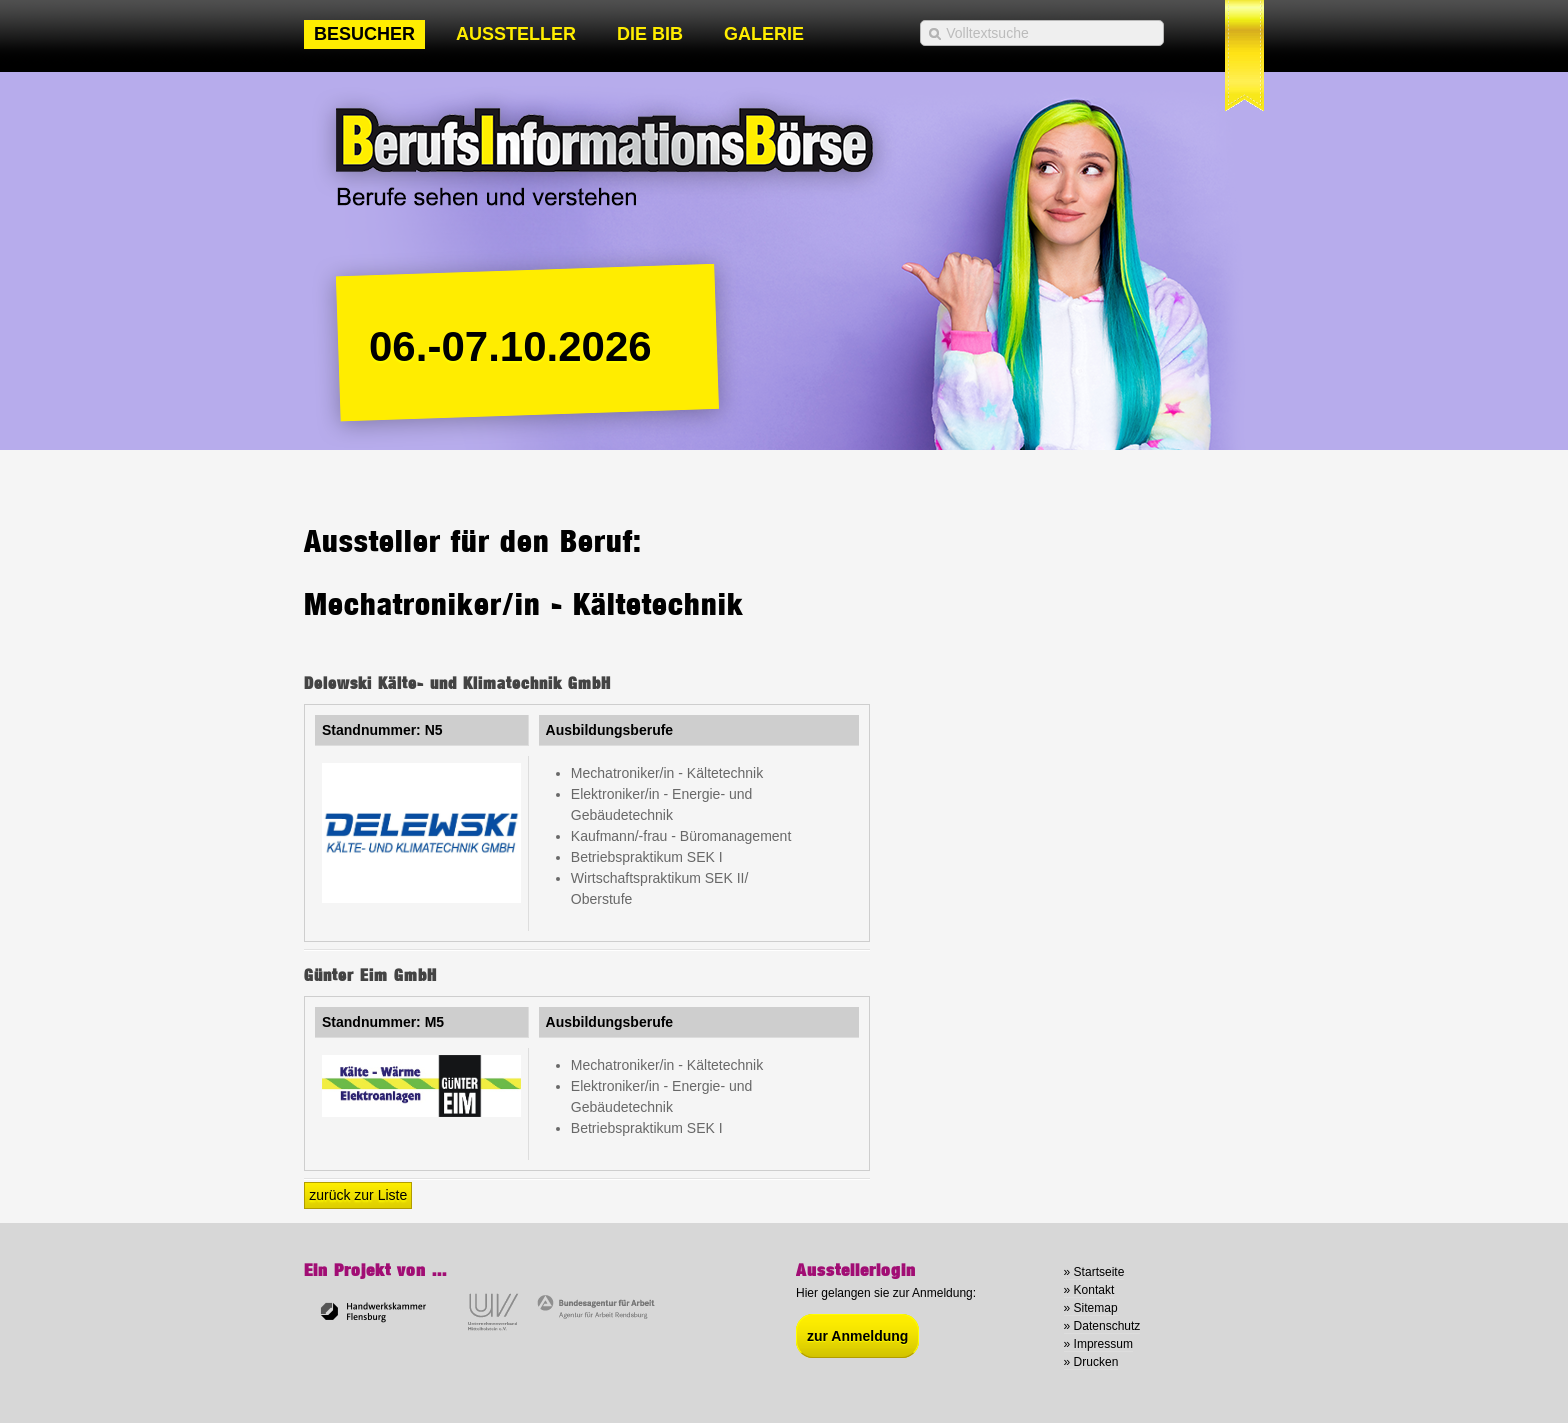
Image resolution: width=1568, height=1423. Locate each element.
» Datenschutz (1102, 1326)
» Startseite (1094, 1272)
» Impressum (1098, 1344)
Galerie (764, 34)
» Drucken (1091, 1362)
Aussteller (516, 34)
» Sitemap (1091, 1308)
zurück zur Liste (358, 1195)
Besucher (364, 34)
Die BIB (650, 34)
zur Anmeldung (857, 1336)
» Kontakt (1089, 1290)
